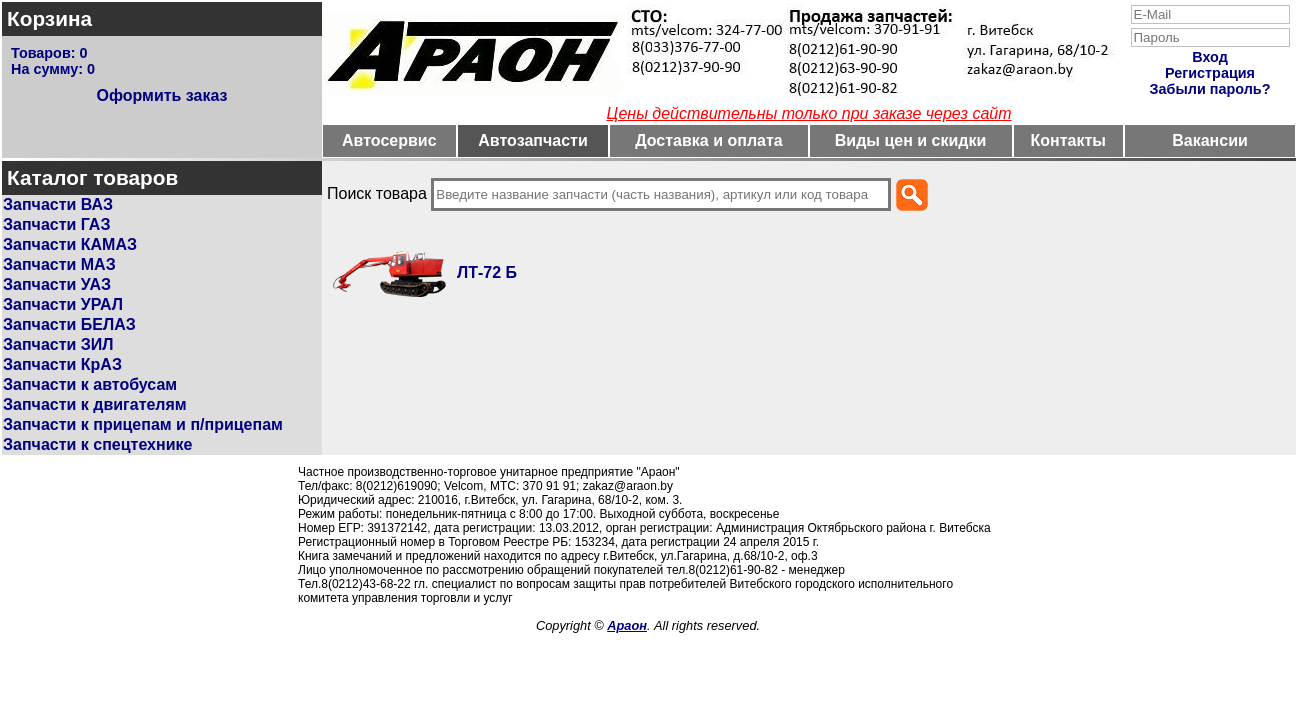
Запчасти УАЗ (57, 284)
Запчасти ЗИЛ (58, 344)
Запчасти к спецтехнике (97, 444)
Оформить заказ (161, 95)
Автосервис (389, 140)
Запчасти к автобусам (90, 384)
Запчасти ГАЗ (56, 224)
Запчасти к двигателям (95, 404)
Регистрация (1210, 73)
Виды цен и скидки (911, 140)
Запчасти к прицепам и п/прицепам (143, 424)
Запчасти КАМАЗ (70, 244)
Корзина (49, 18)
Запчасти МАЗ (59, 264)
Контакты (1068, 140)
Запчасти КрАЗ (62, 364)
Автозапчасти (532, 140)
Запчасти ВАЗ (58, 204)
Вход (1210, 57)
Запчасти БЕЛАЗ (69, 324)
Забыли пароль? (1210, 89)
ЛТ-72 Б (487, 272)
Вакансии (1210, 140)
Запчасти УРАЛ (63, 304)
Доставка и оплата (709, 140)
